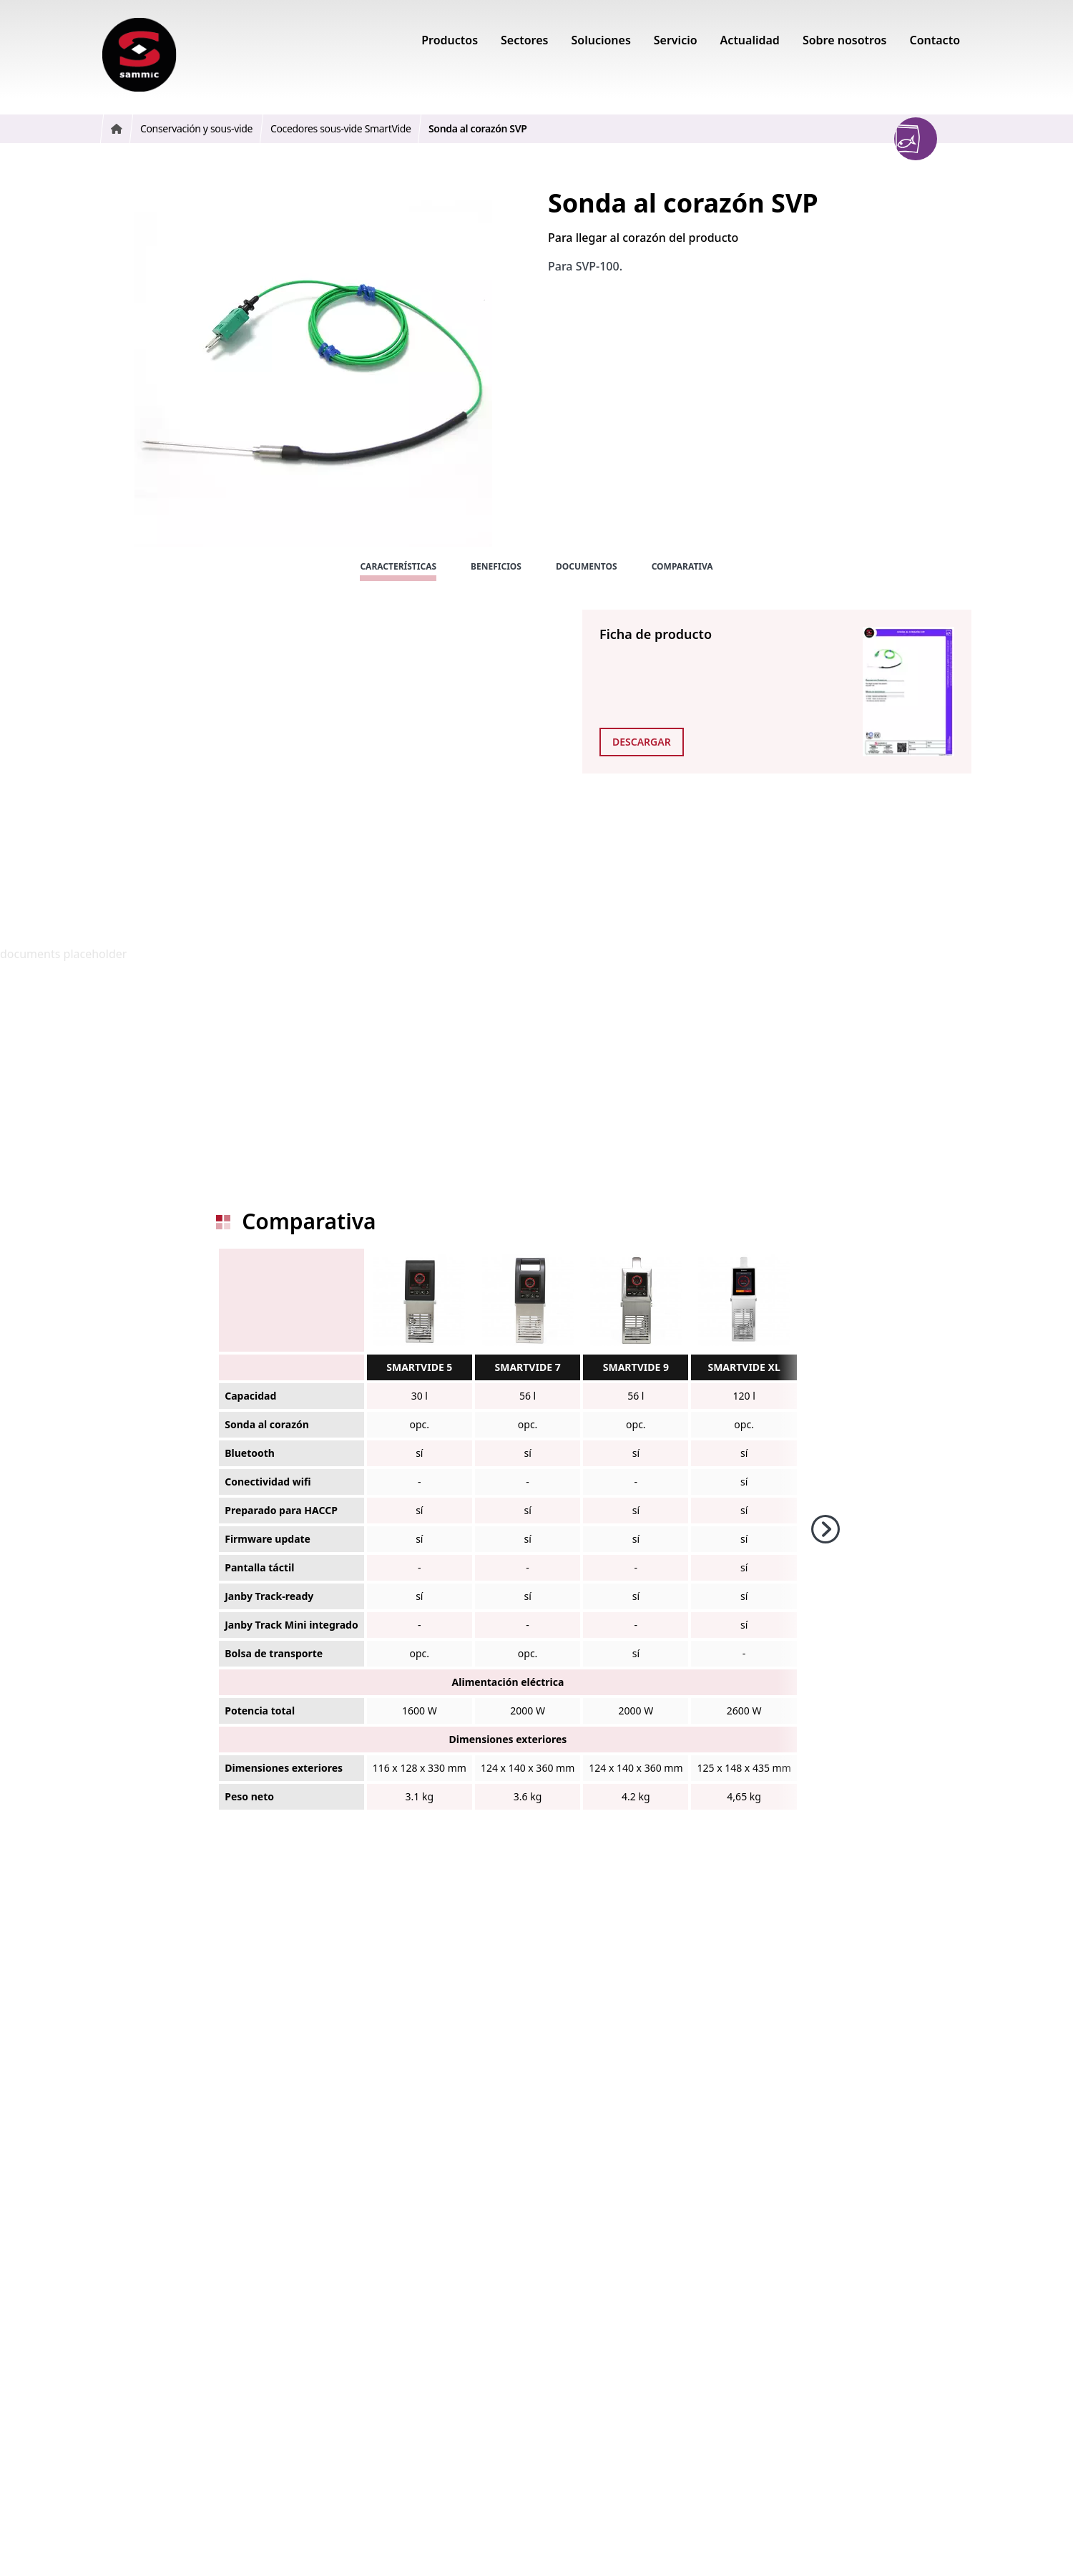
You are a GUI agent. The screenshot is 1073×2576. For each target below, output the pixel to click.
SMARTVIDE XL (743, 1367)
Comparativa (682, 566)
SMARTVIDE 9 (636, 1367)
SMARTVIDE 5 (419, 1367)
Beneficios (496, 566)
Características (398, 566)
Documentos (586, 566)
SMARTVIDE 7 (528, 1367)
